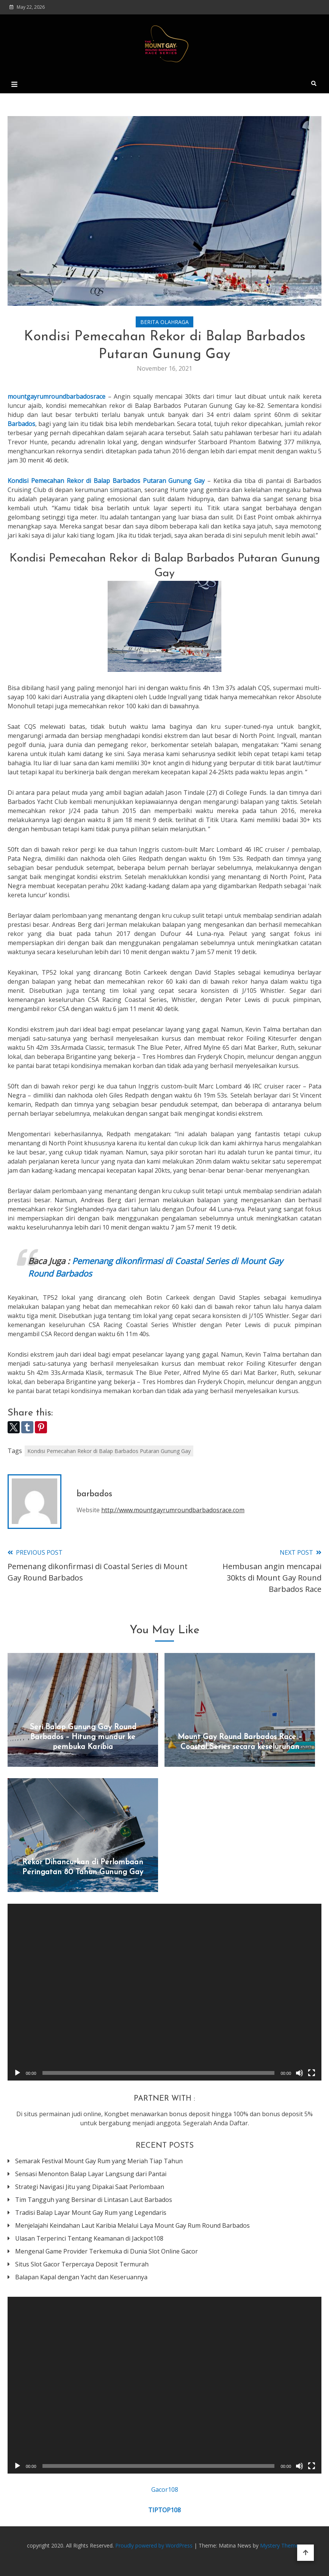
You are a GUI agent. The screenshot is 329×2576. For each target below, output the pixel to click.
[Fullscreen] (311, 2073)
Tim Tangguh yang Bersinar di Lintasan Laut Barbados (93, 2199)
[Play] (17, 2073)
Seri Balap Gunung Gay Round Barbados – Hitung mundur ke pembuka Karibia (83, 1737)
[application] (164, 1992)
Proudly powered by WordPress (154, 2545)
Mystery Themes (280, 2545)
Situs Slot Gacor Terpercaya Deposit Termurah (82, 2264)
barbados (94, 1494)
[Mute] (299, 2073)
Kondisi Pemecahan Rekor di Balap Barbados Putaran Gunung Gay (109, 1451)
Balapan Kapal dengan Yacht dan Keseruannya (81, 2277)
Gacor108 (164, 2489)
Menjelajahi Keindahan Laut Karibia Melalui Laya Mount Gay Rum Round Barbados (132, 2225)
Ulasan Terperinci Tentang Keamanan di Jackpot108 (89, 2238)
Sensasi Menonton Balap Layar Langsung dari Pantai (90, 2174)
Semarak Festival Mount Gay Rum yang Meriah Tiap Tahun (99, 2161)
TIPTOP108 (164, 2510)
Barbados (21, 424)
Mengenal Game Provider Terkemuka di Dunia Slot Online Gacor (106, 2251)
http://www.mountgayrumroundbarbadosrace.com (172, 1510)
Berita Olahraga (164, 322)
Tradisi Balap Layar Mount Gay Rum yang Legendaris (90, 2212)
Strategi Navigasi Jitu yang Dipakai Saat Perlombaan (89, 2187)
